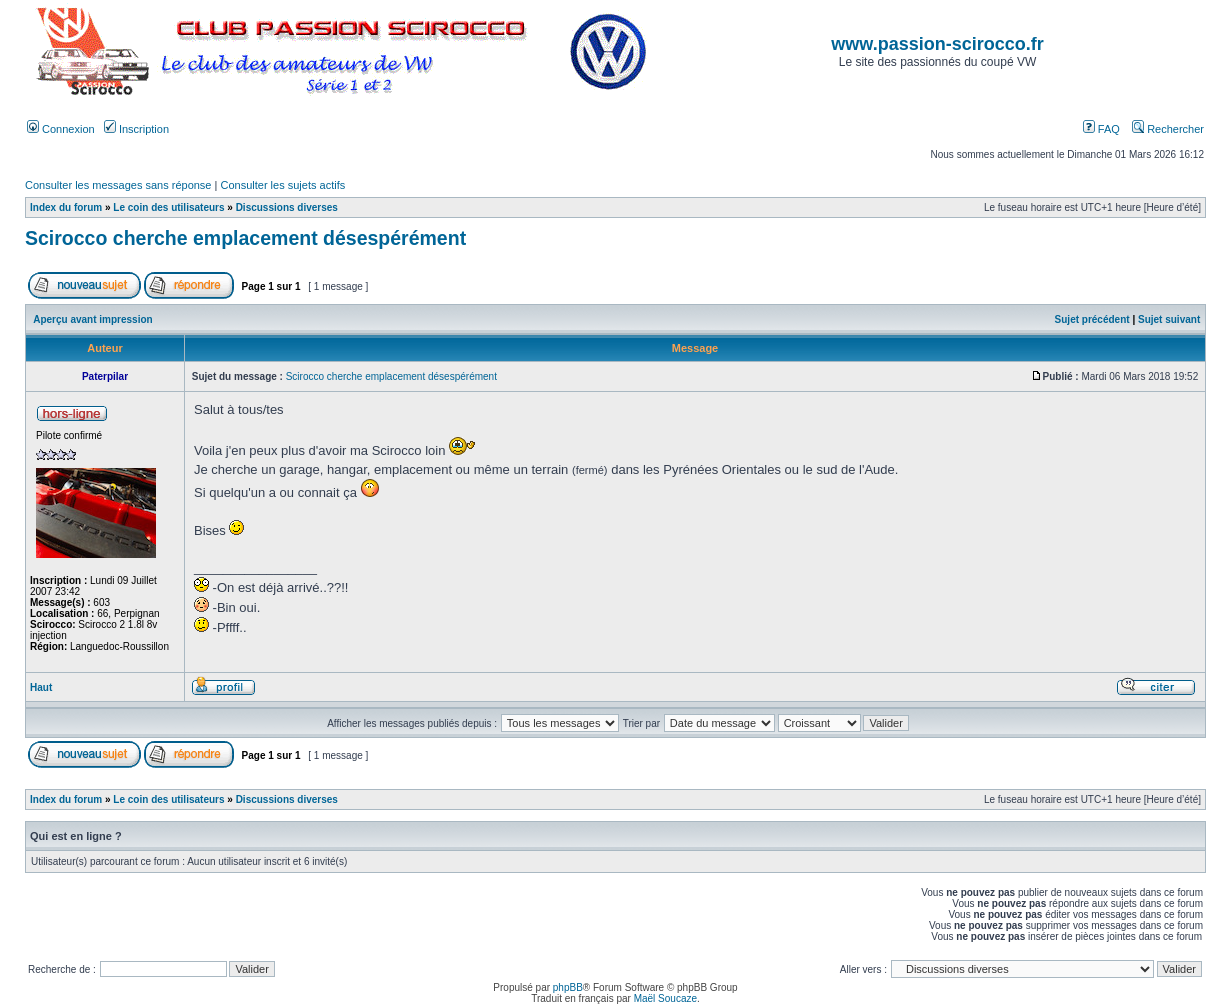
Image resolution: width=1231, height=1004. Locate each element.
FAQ (1101, 129)
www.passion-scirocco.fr (937, 44)
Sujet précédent (1092, 319)
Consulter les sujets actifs (282, 185)
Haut (41, 687)
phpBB (568, 987)
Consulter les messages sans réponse (118, 185)
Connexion (61, 129)
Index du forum (66, 207)
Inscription (136, 129)
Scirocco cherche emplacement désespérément (245, 238)
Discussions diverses (287, 207)
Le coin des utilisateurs (168, 207)
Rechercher (1168, 129)
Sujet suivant (1169, 319)
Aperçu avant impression (92, 319)
